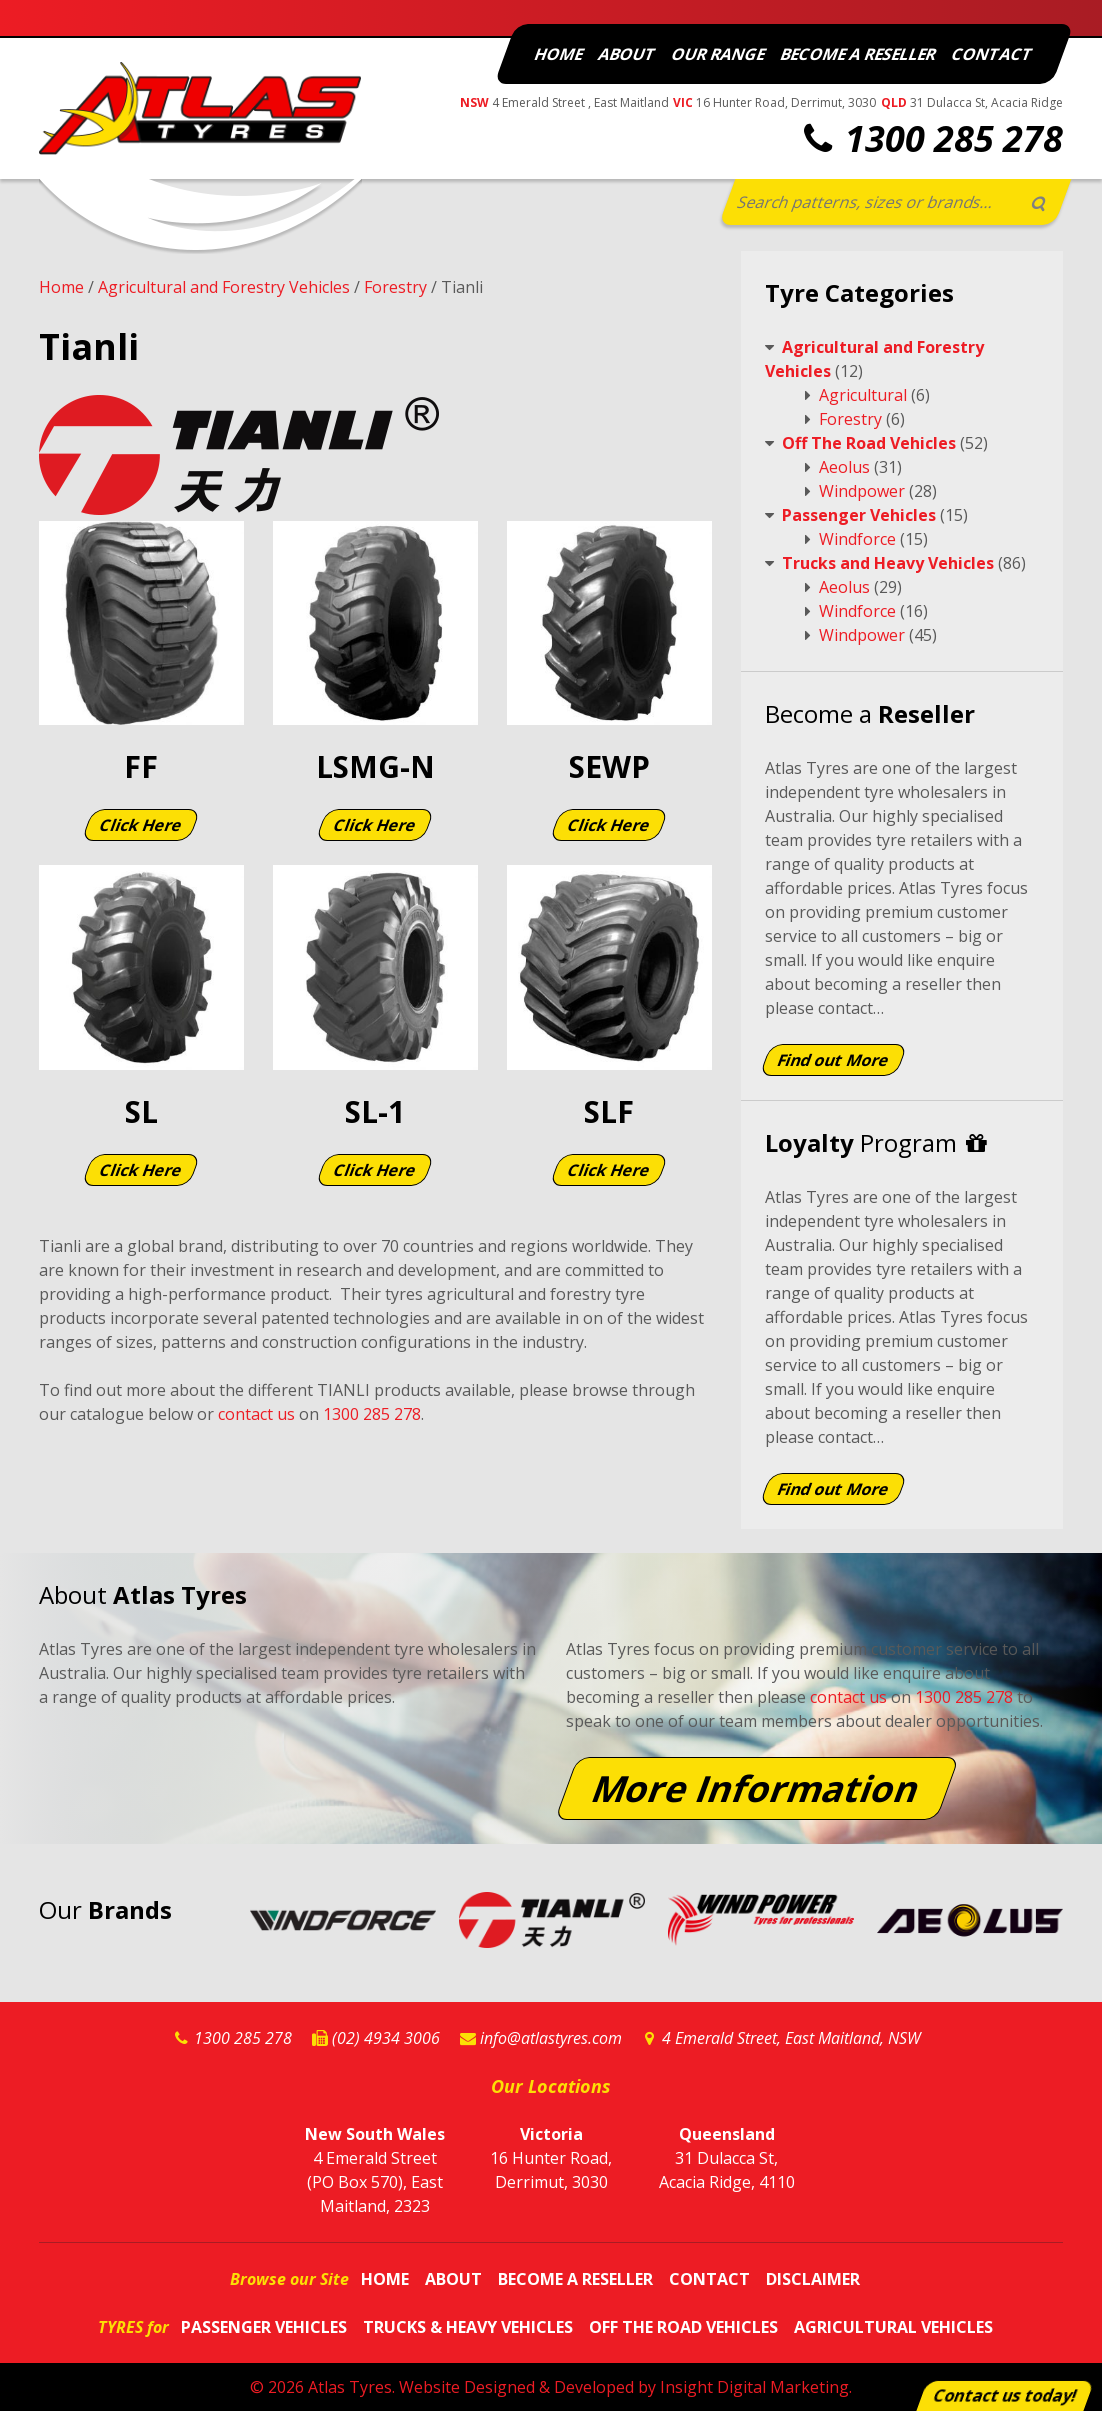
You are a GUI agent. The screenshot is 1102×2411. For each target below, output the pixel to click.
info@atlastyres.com (551, 2038)
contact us (256, 1414)
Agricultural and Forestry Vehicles (224, 287)
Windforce (857, 539)
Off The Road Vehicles (869, 443)
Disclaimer (813, 2279)
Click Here (141, 825)
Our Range (718, 54)
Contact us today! (1005, 2396)
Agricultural (863, 395)
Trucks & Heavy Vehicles (468, 2327)
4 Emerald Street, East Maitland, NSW (791, 2038)
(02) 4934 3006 (386, 2038)
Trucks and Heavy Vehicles (888, 563)
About (627, 54)
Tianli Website (552, 1923)
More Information (757, 1787)
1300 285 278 (954, 138)
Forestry (395, 287)
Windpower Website (761, 1923)
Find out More (833, 1060)
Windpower (862, 491)
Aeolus (844, 467)
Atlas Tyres (350, 2387)
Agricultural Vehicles (893, 2327)
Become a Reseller (858, 54)
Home (559, 54)
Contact (992, 54)
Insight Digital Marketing (754, 2387)
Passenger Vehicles (859, 515)
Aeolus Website (970, 1923)
